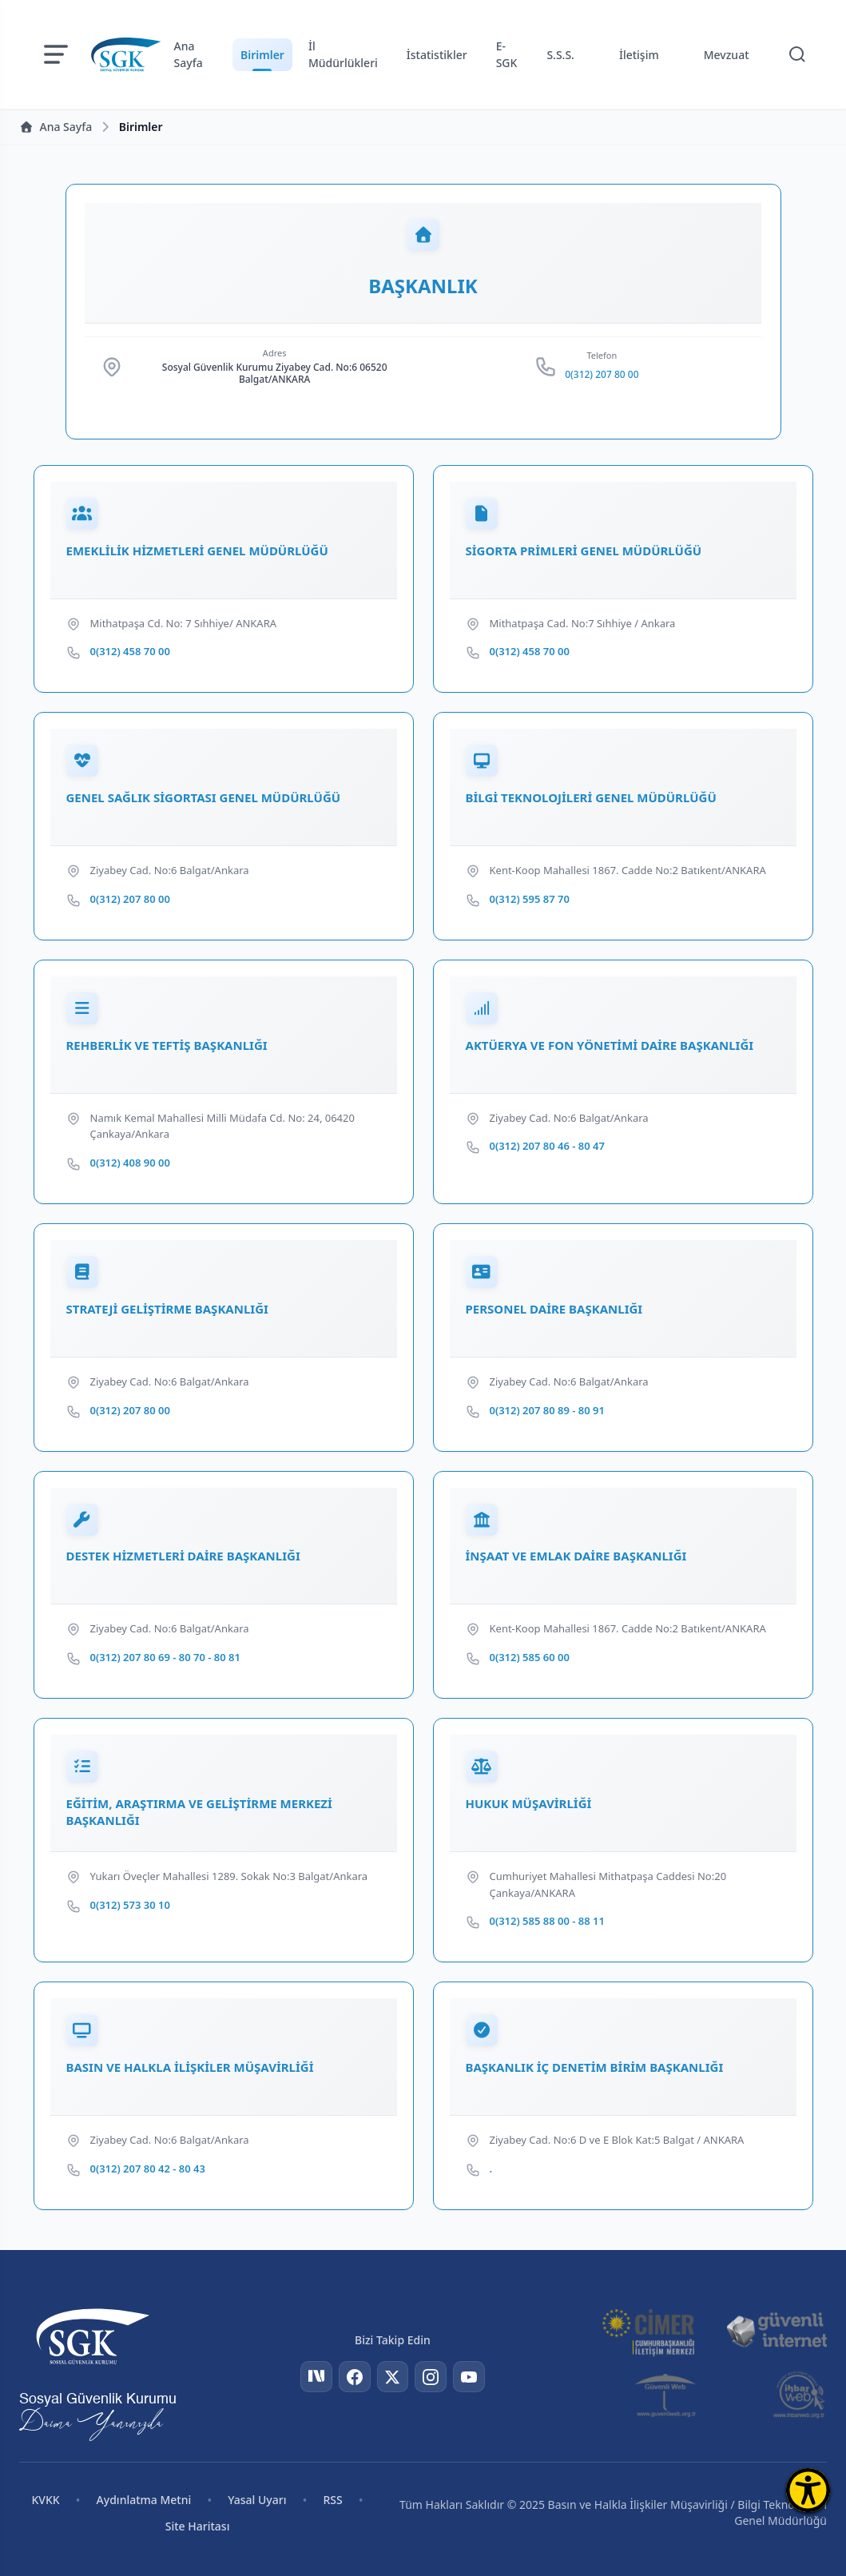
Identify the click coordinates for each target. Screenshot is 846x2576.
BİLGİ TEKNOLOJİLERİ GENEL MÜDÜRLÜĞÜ (591, 798)
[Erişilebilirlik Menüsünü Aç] (808, 2490)
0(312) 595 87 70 (530, 899)
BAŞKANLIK (423, 287)
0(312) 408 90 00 (130, 1163)
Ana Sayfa (188, 54)
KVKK (45, 2499)
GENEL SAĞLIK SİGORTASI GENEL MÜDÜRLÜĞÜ (203, 798)
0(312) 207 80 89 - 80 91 (547, 1411)
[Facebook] (354, 2377)
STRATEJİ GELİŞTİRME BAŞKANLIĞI (167, 1310)
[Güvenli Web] (666, 2394)
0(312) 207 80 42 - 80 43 (147, 2170)
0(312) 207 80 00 (601, 376)
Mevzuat (726, 54)
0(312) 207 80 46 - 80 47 (547, 1146)
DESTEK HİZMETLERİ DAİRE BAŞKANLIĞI (183, 1557)
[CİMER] (648, 2330)
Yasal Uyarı (257, 2499)
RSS (333, 2499)
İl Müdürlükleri (343, 54)
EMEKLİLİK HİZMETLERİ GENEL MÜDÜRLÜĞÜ (197, 551)
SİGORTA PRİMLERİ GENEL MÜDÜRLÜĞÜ (584, 551)
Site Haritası (197, 2526)
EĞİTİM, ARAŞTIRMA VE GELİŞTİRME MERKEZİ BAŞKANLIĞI (199, 1813)
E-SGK (507, 54)
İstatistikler (437, 54)
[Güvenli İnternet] (776, 2330)
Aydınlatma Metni (144, 2499)
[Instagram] (431, 2377)
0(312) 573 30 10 (130, 1906)
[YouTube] (469, 2377)
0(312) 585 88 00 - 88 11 (547, 1922)
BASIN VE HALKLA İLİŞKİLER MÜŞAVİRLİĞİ (190, 2069)
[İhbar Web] (799, 2394)
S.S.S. (560, 54)
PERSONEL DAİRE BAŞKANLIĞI (554, 1310)
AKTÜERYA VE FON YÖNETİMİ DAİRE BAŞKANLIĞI (610, 1046)
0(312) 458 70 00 (130, 652)
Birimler (262, 54)
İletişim (639, 54)
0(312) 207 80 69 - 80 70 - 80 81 (165, 1659)
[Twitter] (392, 2377)
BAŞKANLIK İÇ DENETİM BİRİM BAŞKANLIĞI (595, 2069)
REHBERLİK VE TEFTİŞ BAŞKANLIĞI (167, 1046)
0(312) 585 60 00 (530, 1659)
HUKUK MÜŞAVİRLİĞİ (529, 1805)
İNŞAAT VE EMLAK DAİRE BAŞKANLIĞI (576, 1557)
